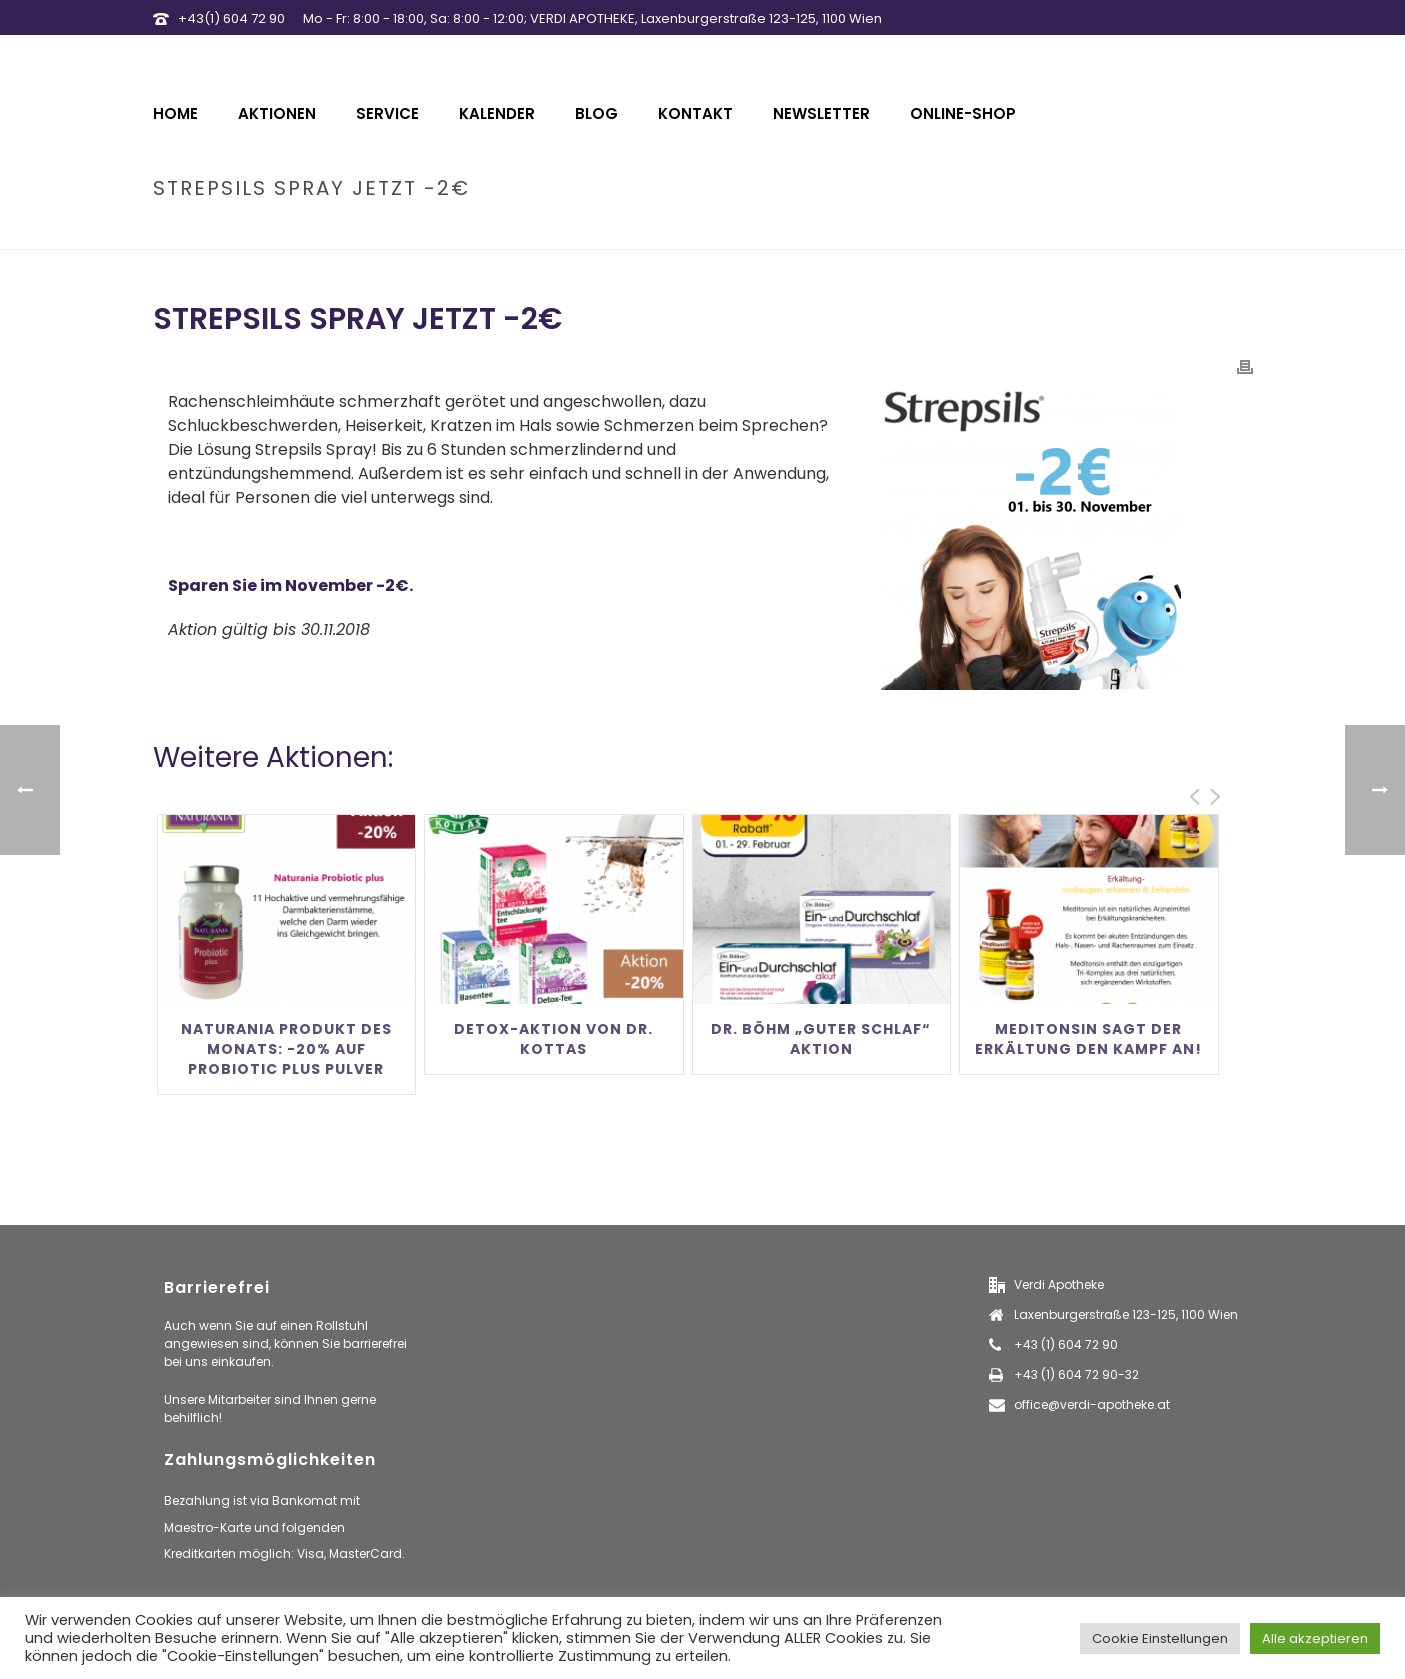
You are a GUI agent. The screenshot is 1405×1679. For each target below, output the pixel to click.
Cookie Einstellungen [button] (1160, 1638)
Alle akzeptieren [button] (1315, 1638)
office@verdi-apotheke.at (1092, 1404)
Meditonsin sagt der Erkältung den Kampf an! (1088, 1039)
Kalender (497, 113)
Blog (596, 113)
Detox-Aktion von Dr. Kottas (553, 1039)
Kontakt (695, 113)
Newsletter (821, 113)
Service (387, 113)
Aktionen (277, 113)
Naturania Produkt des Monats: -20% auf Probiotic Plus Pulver (286, 1049)
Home (175, 113)
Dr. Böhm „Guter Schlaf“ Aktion (821, 1039)
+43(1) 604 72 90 (231, 18)
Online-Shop (963, 113)
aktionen (1021, 230)
